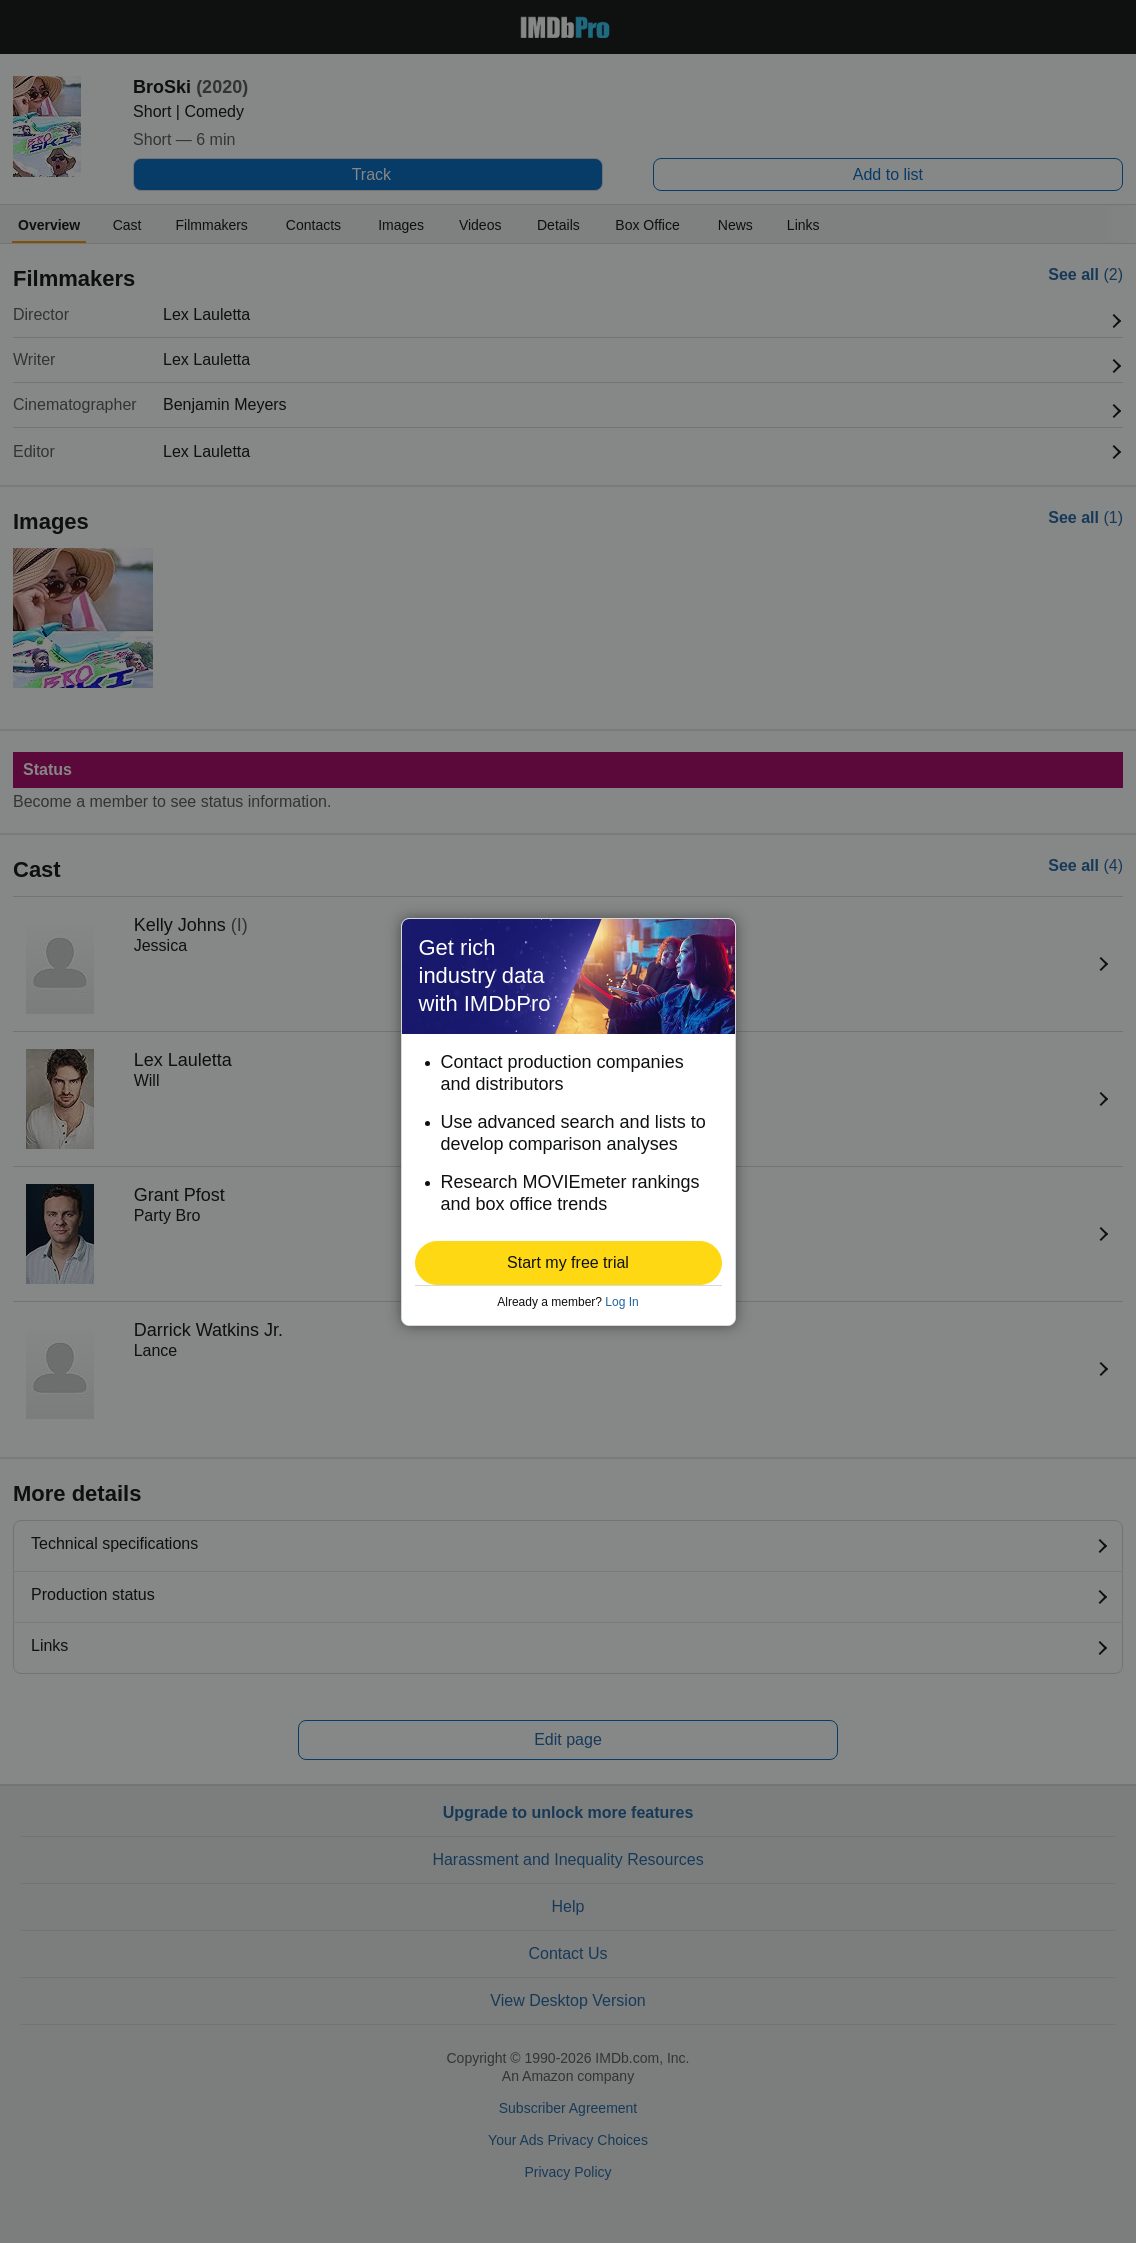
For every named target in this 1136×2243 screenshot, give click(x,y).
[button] (568, 1263)
